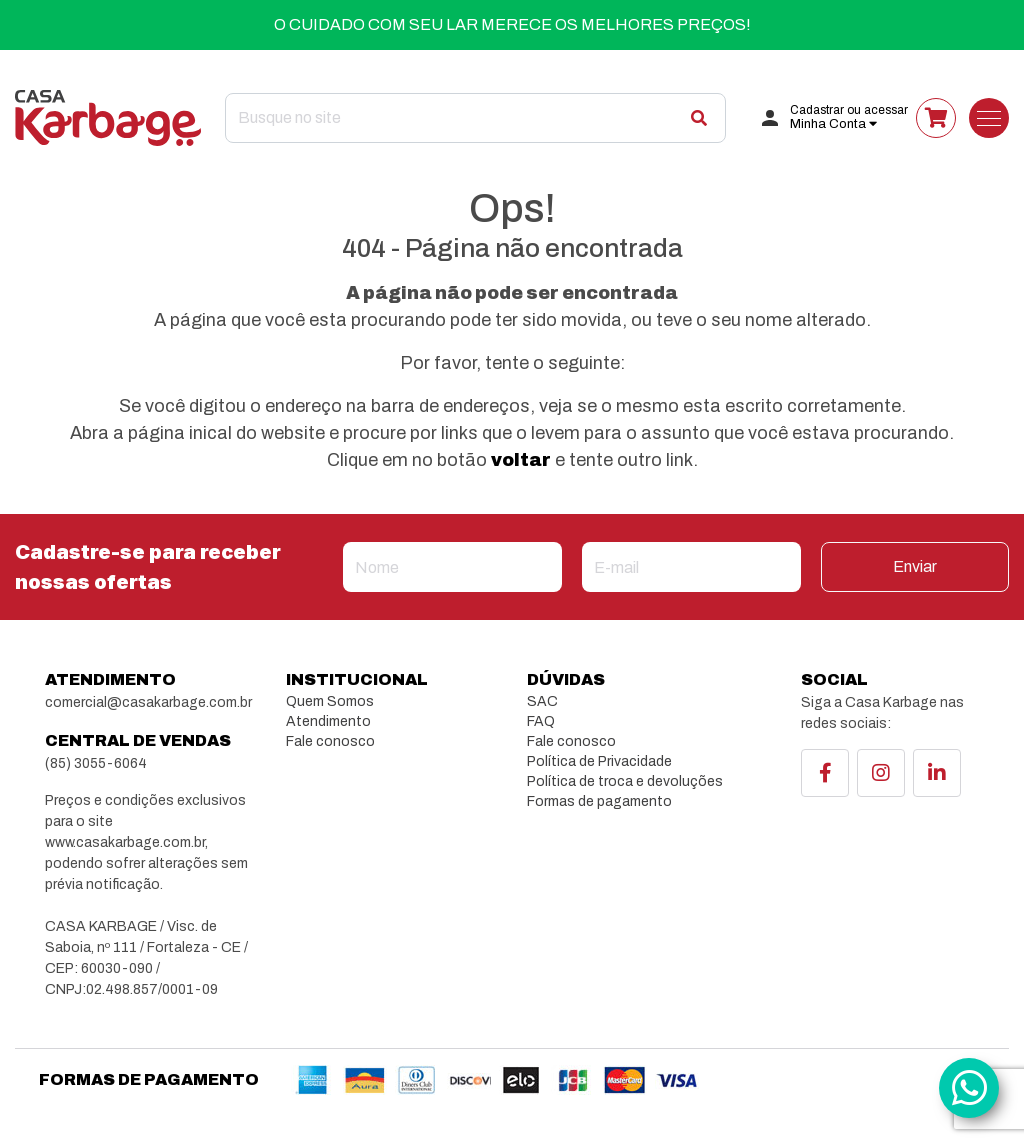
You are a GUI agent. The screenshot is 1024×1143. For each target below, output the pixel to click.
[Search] (475, 118)
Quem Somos (330, 701)
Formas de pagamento (599, 801)
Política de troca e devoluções (625, 781)
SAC (542, 701)
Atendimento (328, 721)
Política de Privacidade (599, 761)
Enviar (915, 566)
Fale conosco (330, 741)
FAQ (541, 721)
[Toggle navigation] (989, 118)
